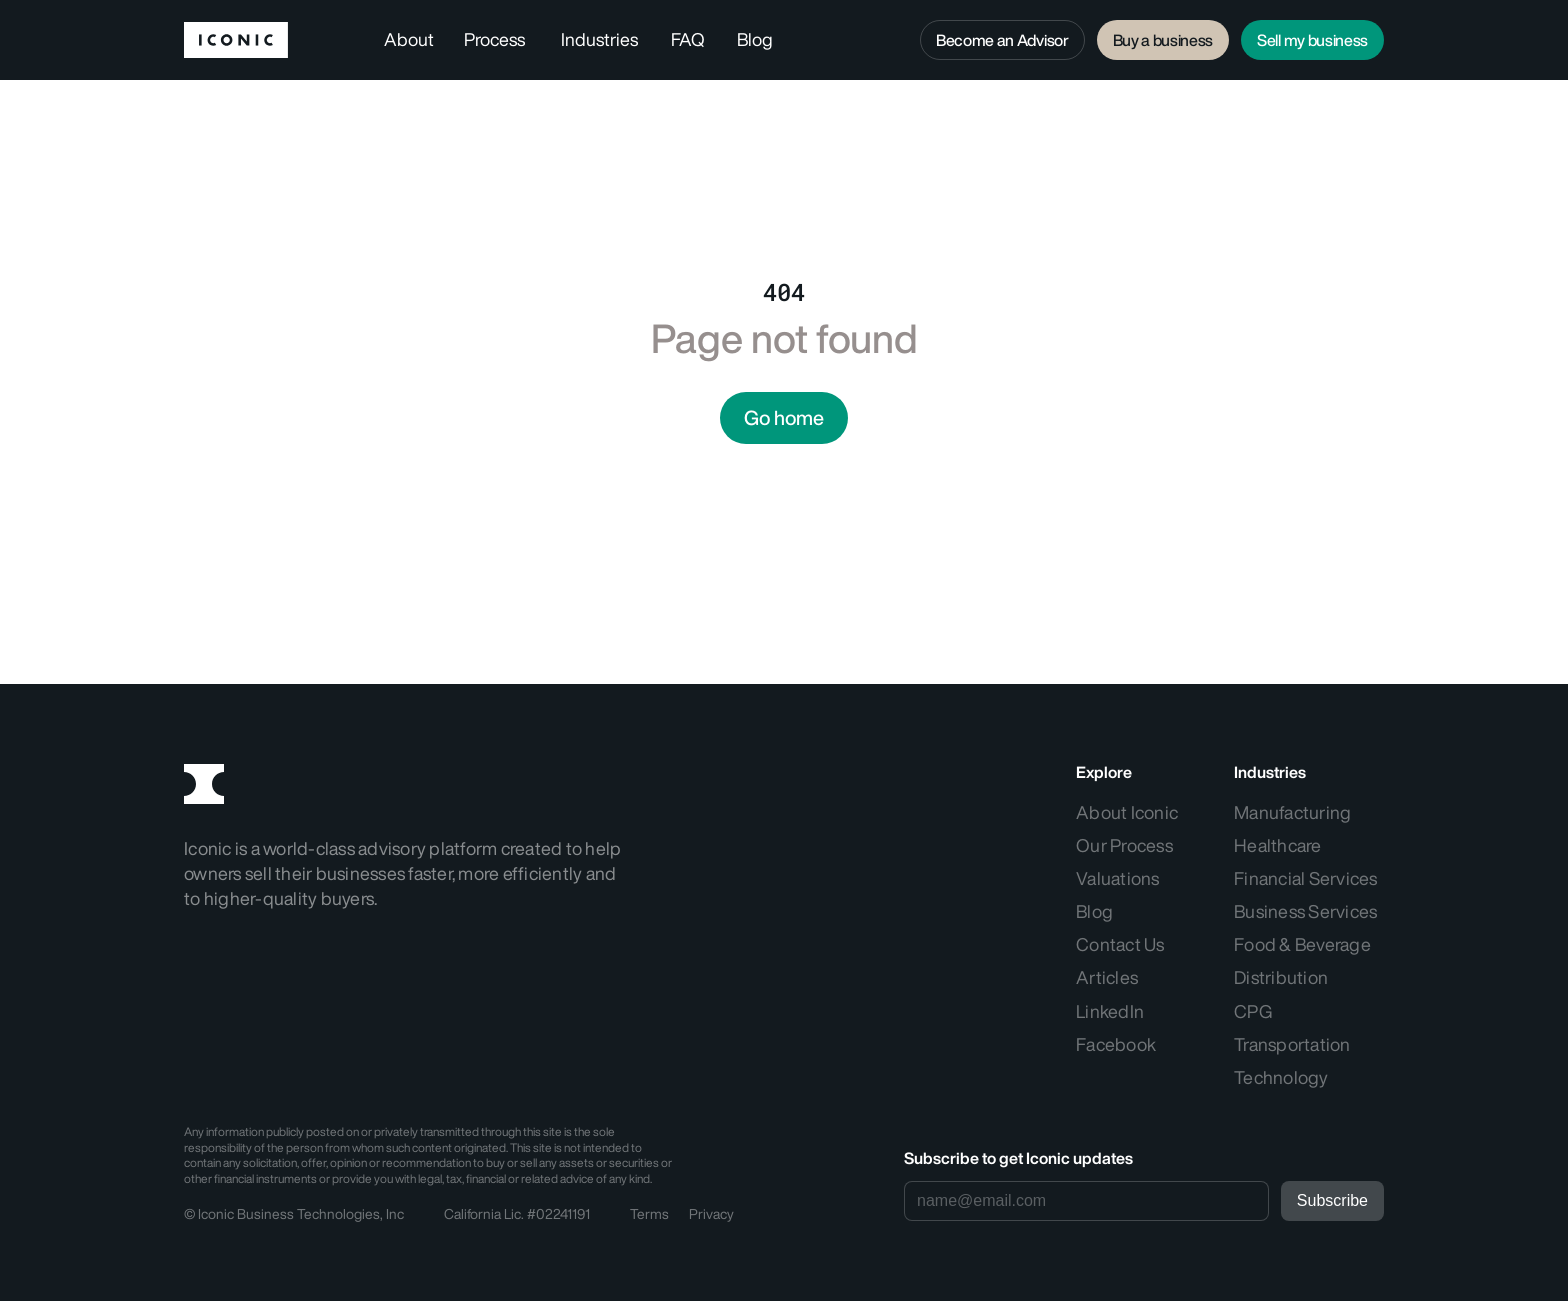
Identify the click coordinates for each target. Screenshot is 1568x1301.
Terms (649, 1214)
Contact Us (1120, 944)
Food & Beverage (1302, 944)
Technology (1281, 1077)
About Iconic (1128, 812)
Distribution (1281, 977)
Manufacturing (1292, 812)
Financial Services (1306, 878)
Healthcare (1278, 845)
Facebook (1116, 1044)
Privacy (711, 1214)
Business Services (1305, 911)
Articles (1107, 977)
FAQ (688, 39)
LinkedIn (1110, 1011)
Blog (755, 39)
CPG (1253, 1011)
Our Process (1124, 845)
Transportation (1292, 1044)
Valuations (1118, 878)
